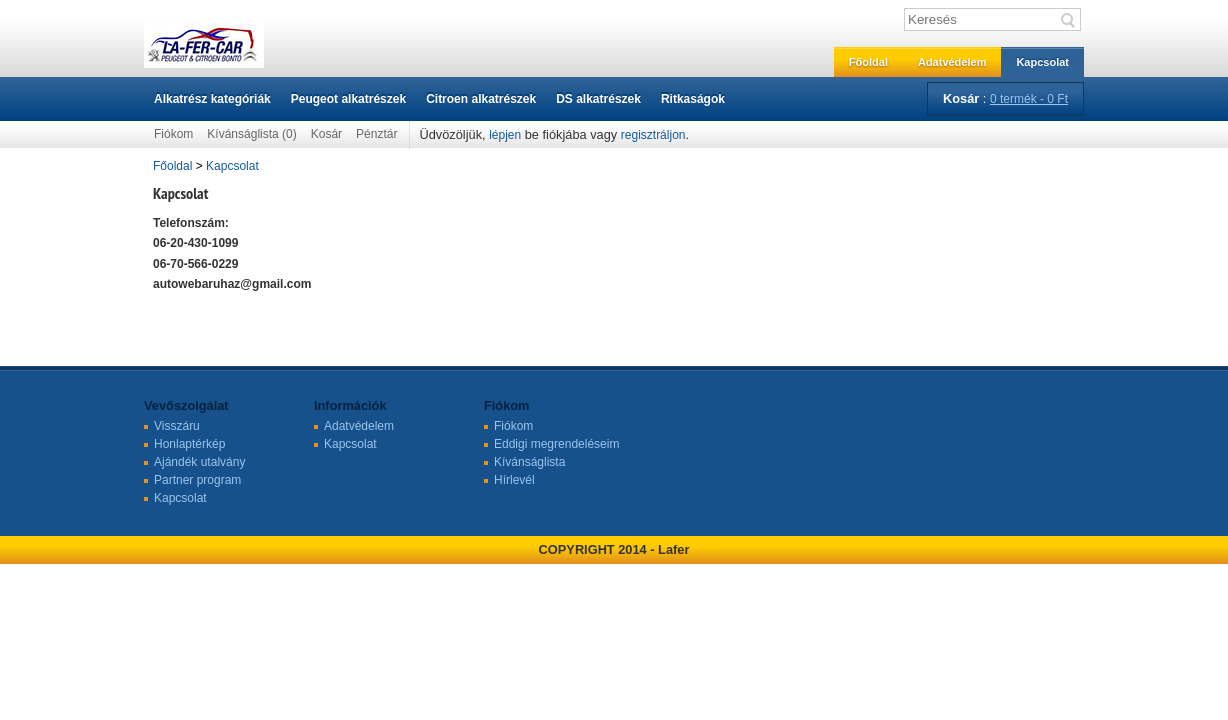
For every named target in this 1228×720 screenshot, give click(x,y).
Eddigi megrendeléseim (556, 444)
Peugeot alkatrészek (348, 99)
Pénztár (376, 134)
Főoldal (868, 62)
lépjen (505, 135)
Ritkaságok (693, 99)
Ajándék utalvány (199, 462)
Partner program (197, 480)
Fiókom (173, 134)
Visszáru (177, 426)
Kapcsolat (1042, 62)
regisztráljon (653, 135)
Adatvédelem (952, 62)
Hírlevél (514, 480)
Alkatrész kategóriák (212, 99)
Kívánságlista (529, 462)
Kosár (326, 134)
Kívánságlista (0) (251, 134)
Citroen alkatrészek (481, 99)
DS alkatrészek (598, 99)
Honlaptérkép (189, 444)
